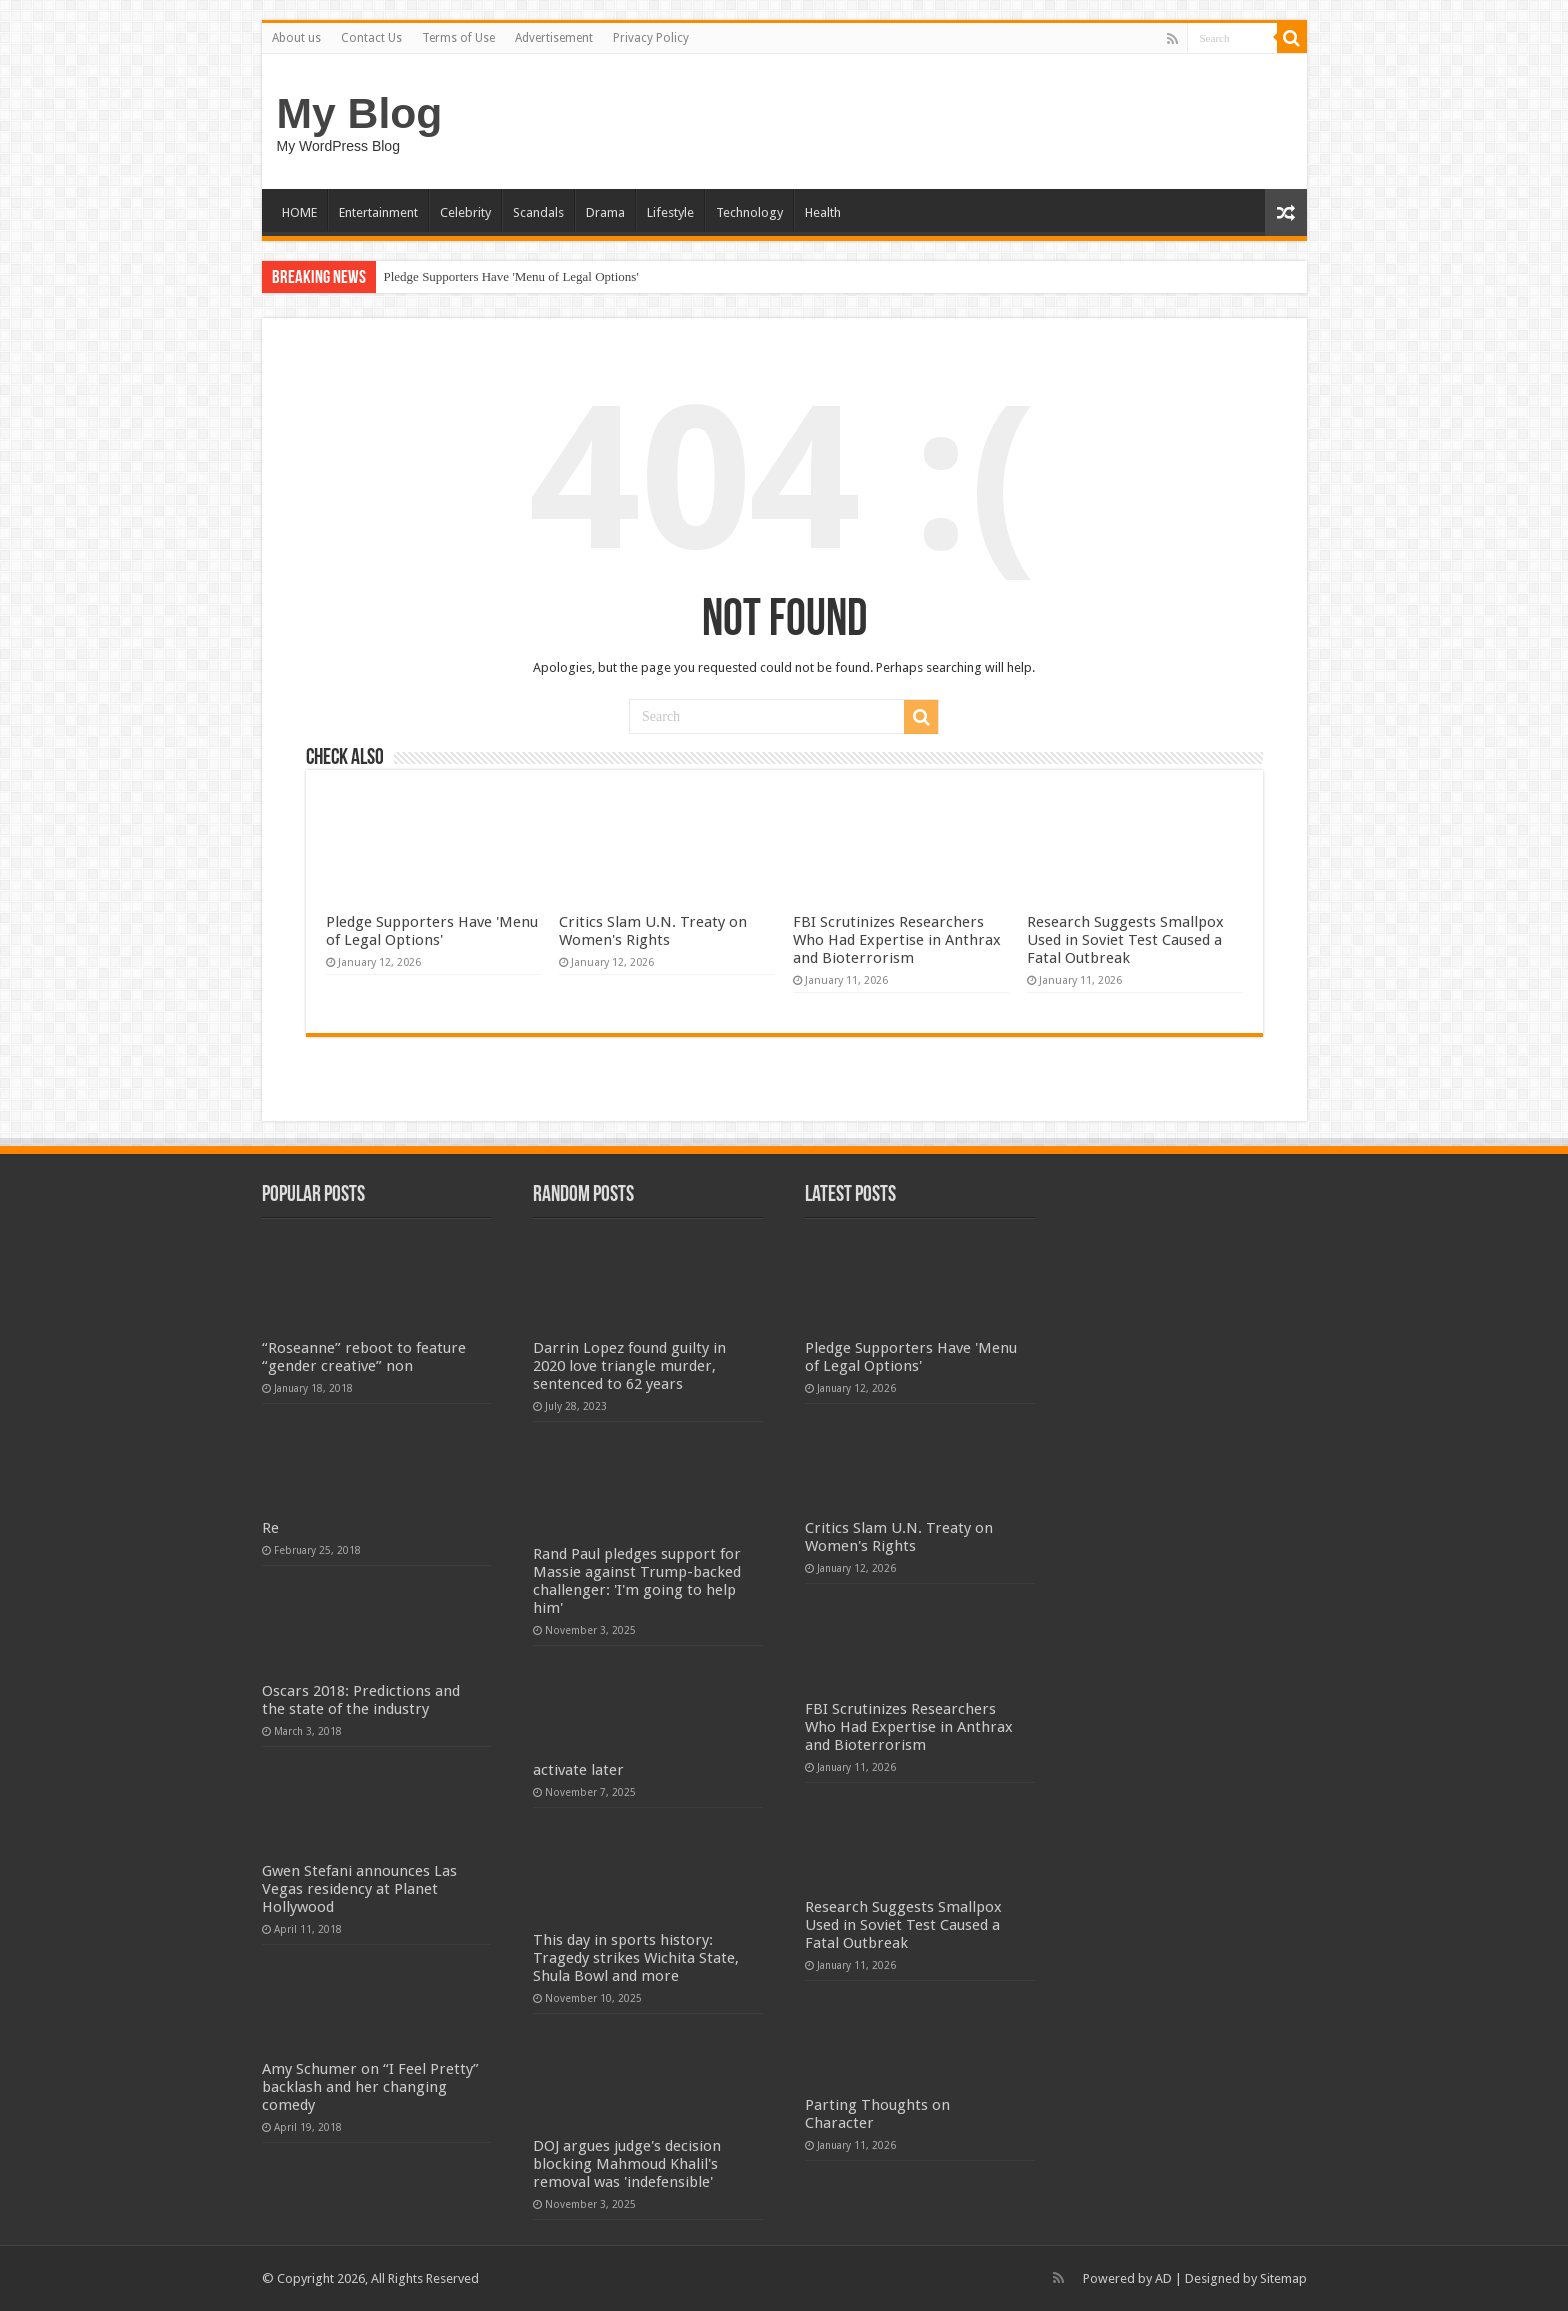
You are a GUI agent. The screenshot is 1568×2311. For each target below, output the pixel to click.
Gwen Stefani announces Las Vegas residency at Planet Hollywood (359, 1889)
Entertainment (378, 212)
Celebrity (465, 212)
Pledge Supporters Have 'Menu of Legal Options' (511, 276)
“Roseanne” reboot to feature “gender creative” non (364, 1357)
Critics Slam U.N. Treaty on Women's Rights (653, 931)
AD (1163, 2278)
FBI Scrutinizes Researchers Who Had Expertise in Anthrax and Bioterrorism (897, 940)
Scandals (538, 212)
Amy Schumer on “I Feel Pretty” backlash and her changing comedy (370, 2087)
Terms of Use (458, 38)
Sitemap (1283, 2278)
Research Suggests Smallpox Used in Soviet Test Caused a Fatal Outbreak (1125, 940)
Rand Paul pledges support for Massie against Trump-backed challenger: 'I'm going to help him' (637, 1581)
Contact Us (371, 38)
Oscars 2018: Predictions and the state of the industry (361, 1700)
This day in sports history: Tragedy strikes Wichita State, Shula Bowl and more (636, 1958)
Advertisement (554, 38)
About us (296, 38)
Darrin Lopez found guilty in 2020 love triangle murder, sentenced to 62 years (629, 1366)
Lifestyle (670, 212)
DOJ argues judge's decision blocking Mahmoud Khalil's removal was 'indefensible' (627, 2164)
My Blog (360, 113)
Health (823, 212)
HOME (299, 212)
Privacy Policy (651, 38)
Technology (749, 212)
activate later (578, 1770)
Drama (605, 212)
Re (270, 1528)
